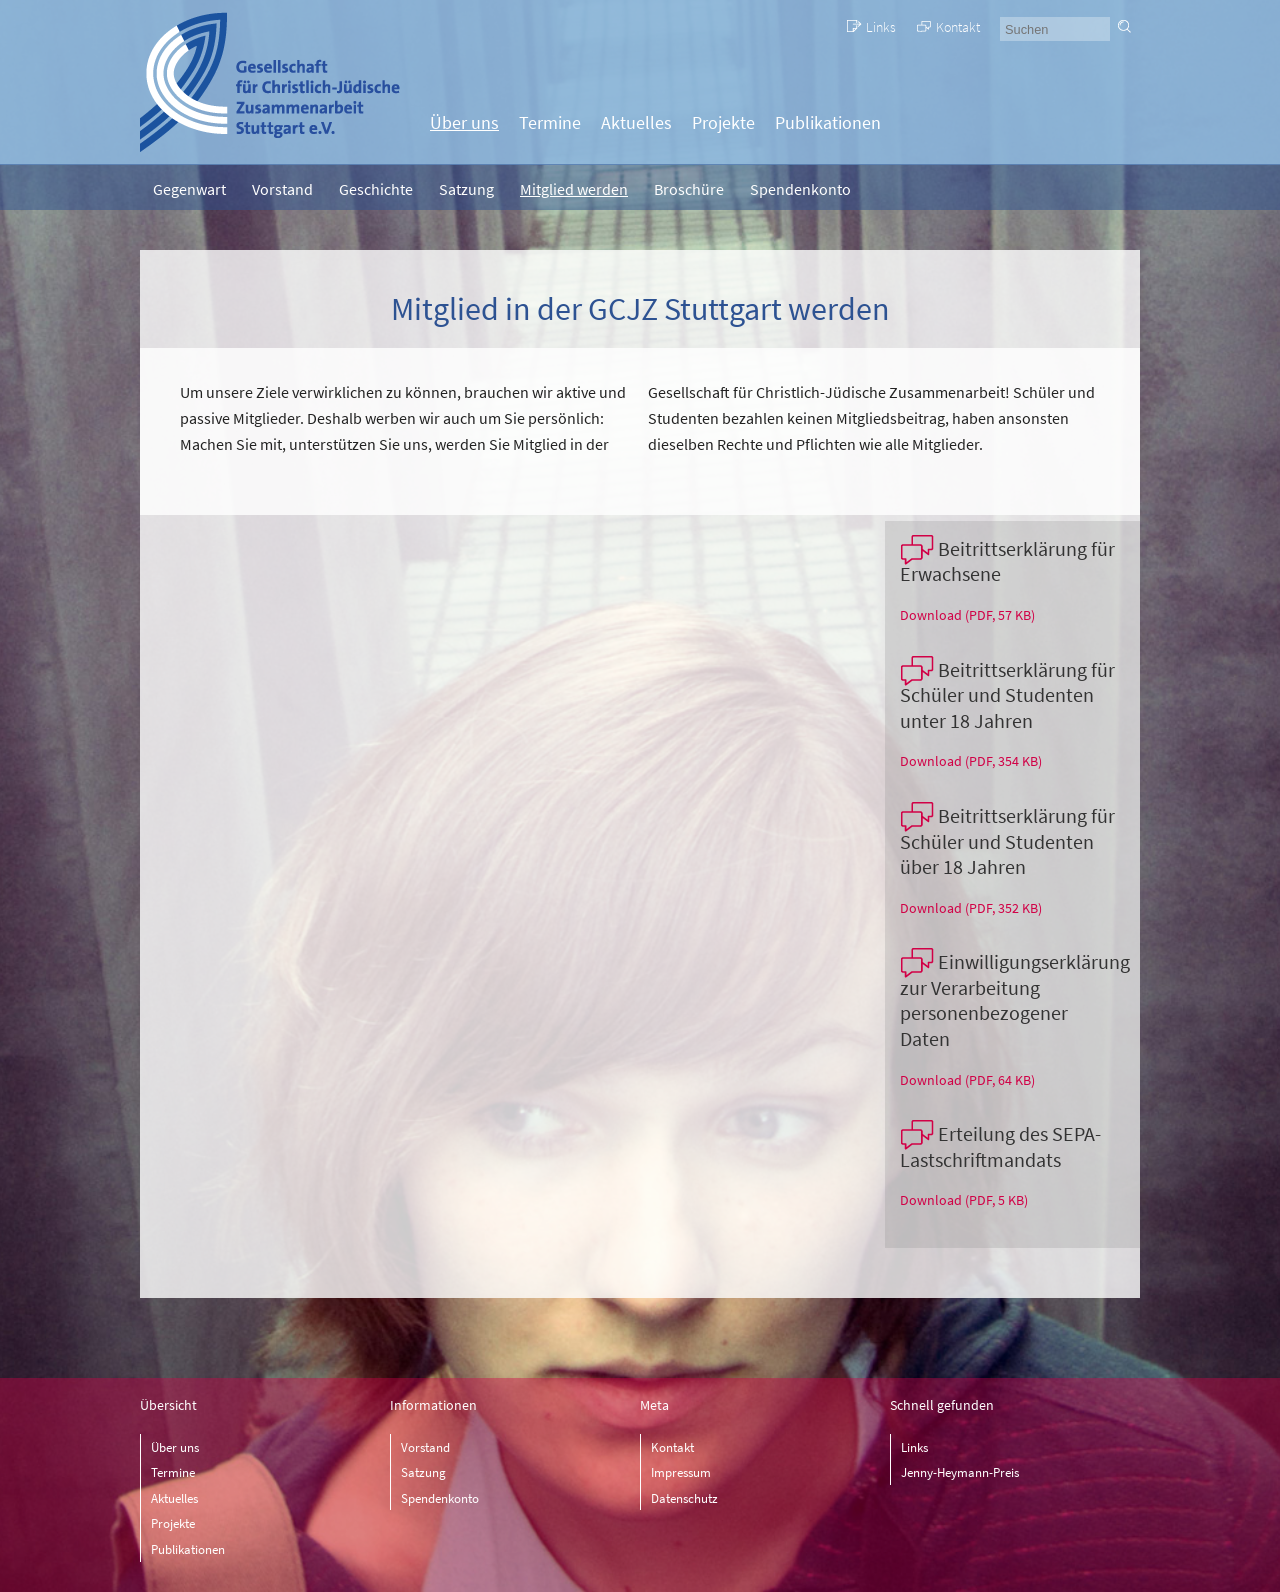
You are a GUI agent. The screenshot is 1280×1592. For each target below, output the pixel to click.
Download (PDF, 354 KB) (971, 761)
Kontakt (958, 27)
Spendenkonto (800, 189)
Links (881, 27)
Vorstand (282, 189)
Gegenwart (189, 189)
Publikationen (828, 122)
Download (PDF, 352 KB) (971, 908)
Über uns (464, 122)
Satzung (466, 189)
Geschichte (376, 189)
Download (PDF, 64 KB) (967, 1080)
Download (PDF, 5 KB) (964, 1200)
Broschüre (689, 189)
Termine (550, 122)
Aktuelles (636, 122)
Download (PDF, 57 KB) (967, 615)
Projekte (723, 122)
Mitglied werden (574, 189)
